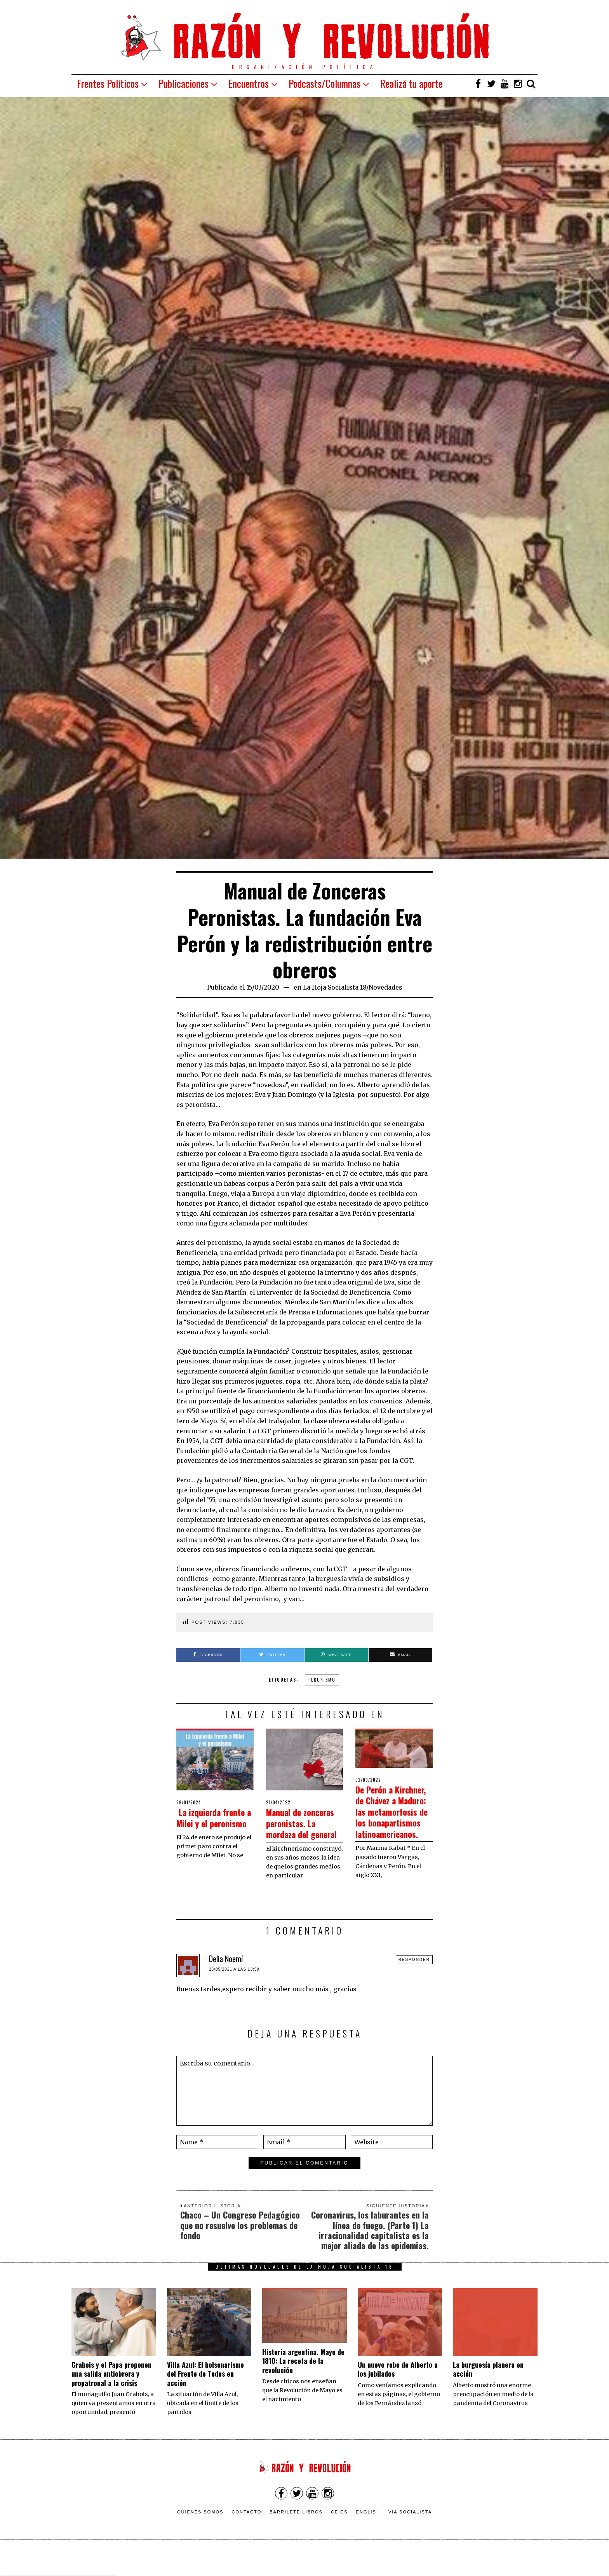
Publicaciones (183, 83)
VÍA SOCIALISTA (410, 2534)
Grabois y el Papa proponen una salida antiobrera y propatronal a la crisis (111, 2396)
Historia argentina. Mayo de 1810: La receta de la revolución (303, 2383)
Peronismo (322, 1680)
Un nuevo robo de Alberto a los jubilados (398, 2391)
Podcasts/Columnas (324, 83)
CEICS (339, 2534)
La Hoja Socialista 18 (334, 987)
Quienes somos (200, 2534)
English (368, 2534)
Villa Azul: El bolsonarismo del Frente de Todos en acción (205, 2396)
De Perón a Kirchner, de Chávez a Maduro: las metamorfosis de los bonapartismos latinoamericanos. (391, 1822)
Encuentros (248, 83)
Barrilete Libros (296, 2534)
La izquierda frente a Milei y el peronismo (213, 1822)
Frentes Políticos (108, 83)
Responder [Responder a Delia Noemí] (414, 1982)
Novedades (385, 987)
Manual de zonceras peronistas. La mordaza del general (295, 1833)
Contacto (246, 2534)
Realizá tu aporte (411, 83)
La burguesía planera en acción (488, 2391)
